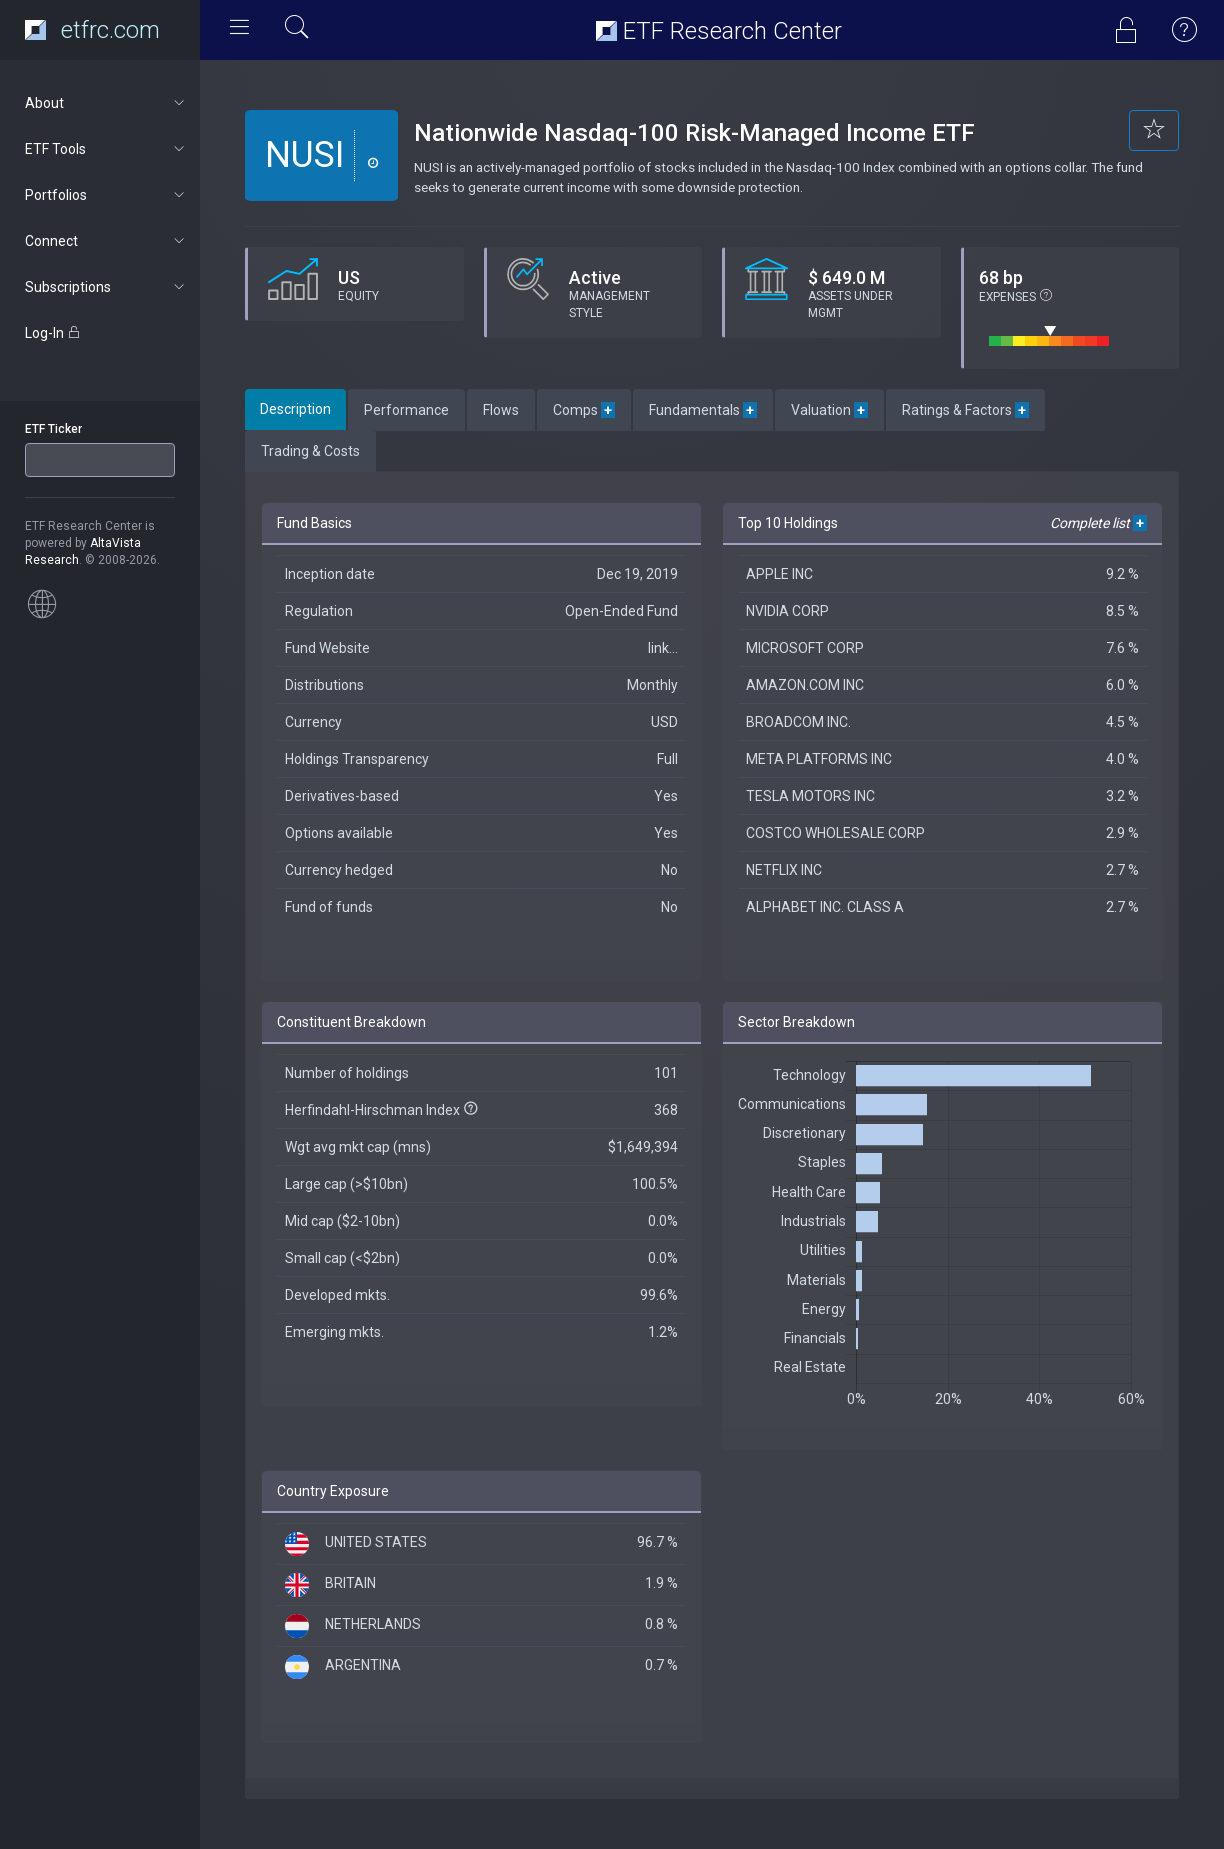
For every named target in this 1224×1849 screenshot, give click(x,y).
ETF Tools (106, 149)
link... (663, 648)
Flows (501, 410)
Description (295, 409)
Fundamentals (703, 410)
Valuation (829, 410)
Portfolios (106, 195)
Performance (406, 410)
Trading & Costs (310, 451)
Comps (584, 410)
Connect (106, 241)
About (106, 103)
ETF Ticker (53, 429)
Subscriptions (106, 287)
